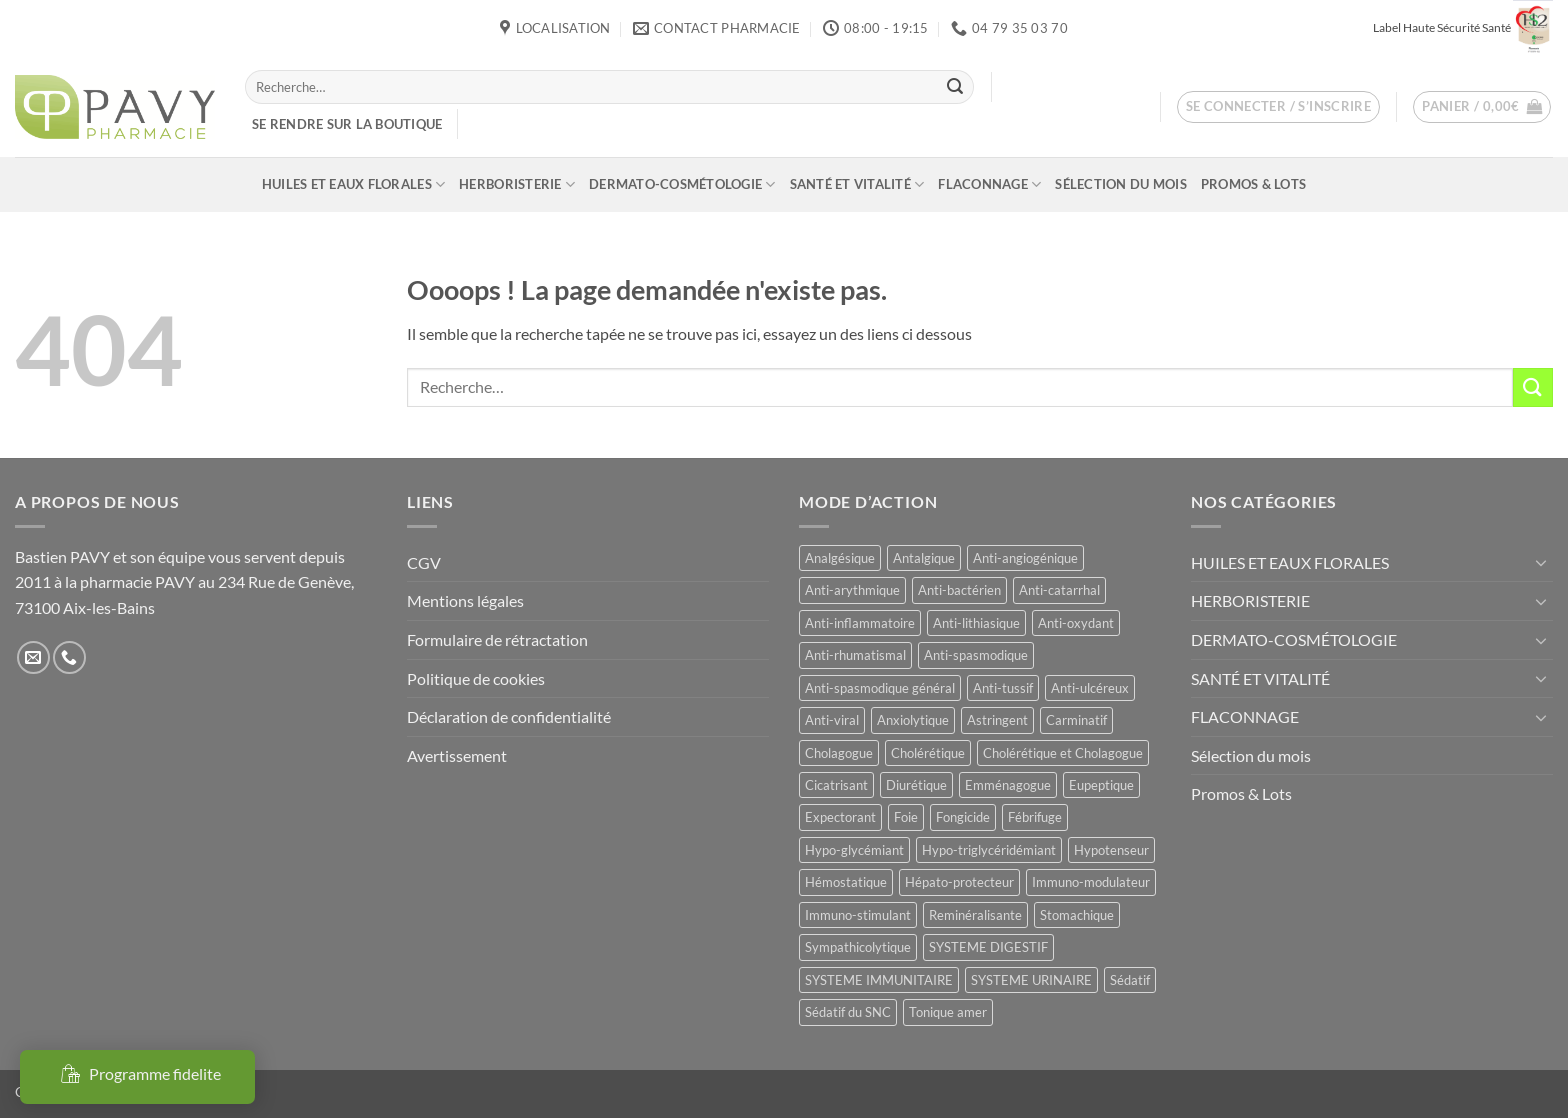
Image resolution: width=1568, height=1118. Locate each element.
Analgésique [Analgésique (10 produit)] (840, 558)
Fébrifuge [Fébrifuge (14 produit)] (1035, 817)
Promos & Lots (1253, 184)
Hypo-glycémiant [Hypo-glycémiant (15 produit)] (854, 850)
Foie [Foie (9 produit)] (906, 817)
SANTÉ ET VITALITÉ (857, 184)
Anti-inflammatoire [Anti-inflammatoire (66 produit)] (860, 623)
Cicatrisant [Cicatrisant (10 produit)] (836, 785)
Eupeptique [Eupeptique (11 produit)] (1101, 785)
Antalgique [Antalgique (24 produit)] (924, 558)
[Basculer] (1541, 562)
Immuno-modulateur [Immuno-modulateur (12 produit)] (1091, 882)
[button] (1279, 107)
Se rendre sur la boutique (347, 124)
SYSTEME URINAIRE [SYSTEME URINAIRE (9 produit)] (1031, 980)
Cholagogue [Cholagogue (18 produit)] (839, 753)
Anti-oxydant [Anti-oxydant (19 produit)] (1076, 623)
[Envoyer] (955, 87)
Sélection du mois (1120, 184)
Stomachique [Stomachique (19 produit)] (1077, 915)
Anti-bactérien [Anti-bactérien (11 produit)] (959, 590)
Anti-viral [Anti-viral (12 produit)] (832, 720)
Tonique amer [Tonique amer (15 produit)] (948, 1012)
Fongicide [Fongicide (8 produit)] (963, 817)
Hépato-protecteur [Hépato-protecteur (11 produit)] (959, 882)
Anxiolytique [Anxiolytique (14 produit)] (913, 720)
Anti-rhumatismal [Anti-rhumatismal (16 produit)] (855, 655)
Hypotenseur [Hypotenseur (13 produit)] (1111, 850)
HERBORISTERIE (517, 184)
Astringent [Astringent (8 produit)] (997, 720)
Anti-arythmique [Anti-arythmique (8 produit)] (852, 590)
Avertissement (457, 755)
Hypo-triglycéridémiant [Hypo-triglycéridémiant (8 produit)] (989, 850)
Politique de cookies (476, 678)
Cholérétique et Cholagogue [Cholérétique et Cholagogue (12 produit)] (1063, 753)
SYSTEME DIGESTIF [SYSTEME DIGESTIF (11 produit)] (988, 947)
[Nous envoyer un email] (33, 657)
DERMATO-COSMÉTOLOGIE (682, 184)
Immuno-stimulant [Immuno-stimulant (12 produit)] (858, 915)
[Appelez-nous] (69, 657)
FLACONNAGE (989, 184)
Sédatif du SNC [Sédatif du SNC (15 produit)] (848, 1012)
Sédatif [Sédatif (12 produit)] (1130, 980)
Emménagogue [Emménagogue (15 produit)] (1008, 785)
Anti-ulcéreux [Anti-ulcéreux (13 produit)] (1090, 688)
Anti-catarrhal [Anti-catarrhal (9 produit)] (1059, 590)
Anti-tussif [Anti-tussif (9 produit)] (1003, 688)
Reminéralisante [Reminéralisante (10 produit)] (975, 915)
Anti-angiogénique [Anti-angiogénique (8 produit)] (1025, 558)
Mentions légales (465, 600)
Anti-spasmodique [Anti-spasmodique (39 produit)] (976, 655)
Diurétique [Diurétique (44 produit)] (916, 785)
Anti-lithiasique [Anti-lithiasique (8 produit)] (976, 623)
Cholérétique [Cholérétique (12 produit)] (928, 753)
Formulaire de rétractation (497, 639)
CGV (424, 562)
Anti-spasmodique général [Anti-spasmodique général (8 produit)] (880, 688)
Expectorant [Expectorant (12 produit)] (840, 817)
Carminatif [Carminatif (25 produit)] (1076, 720)
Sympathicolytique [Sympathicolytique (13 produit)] (858, 947)
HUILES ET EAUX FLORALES (353, 184)
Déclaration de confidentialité (509, 716)
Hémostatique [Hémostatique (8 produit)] (846, 882)
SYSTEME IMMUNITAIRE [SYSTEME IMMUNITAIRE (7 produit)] (879, 980)
